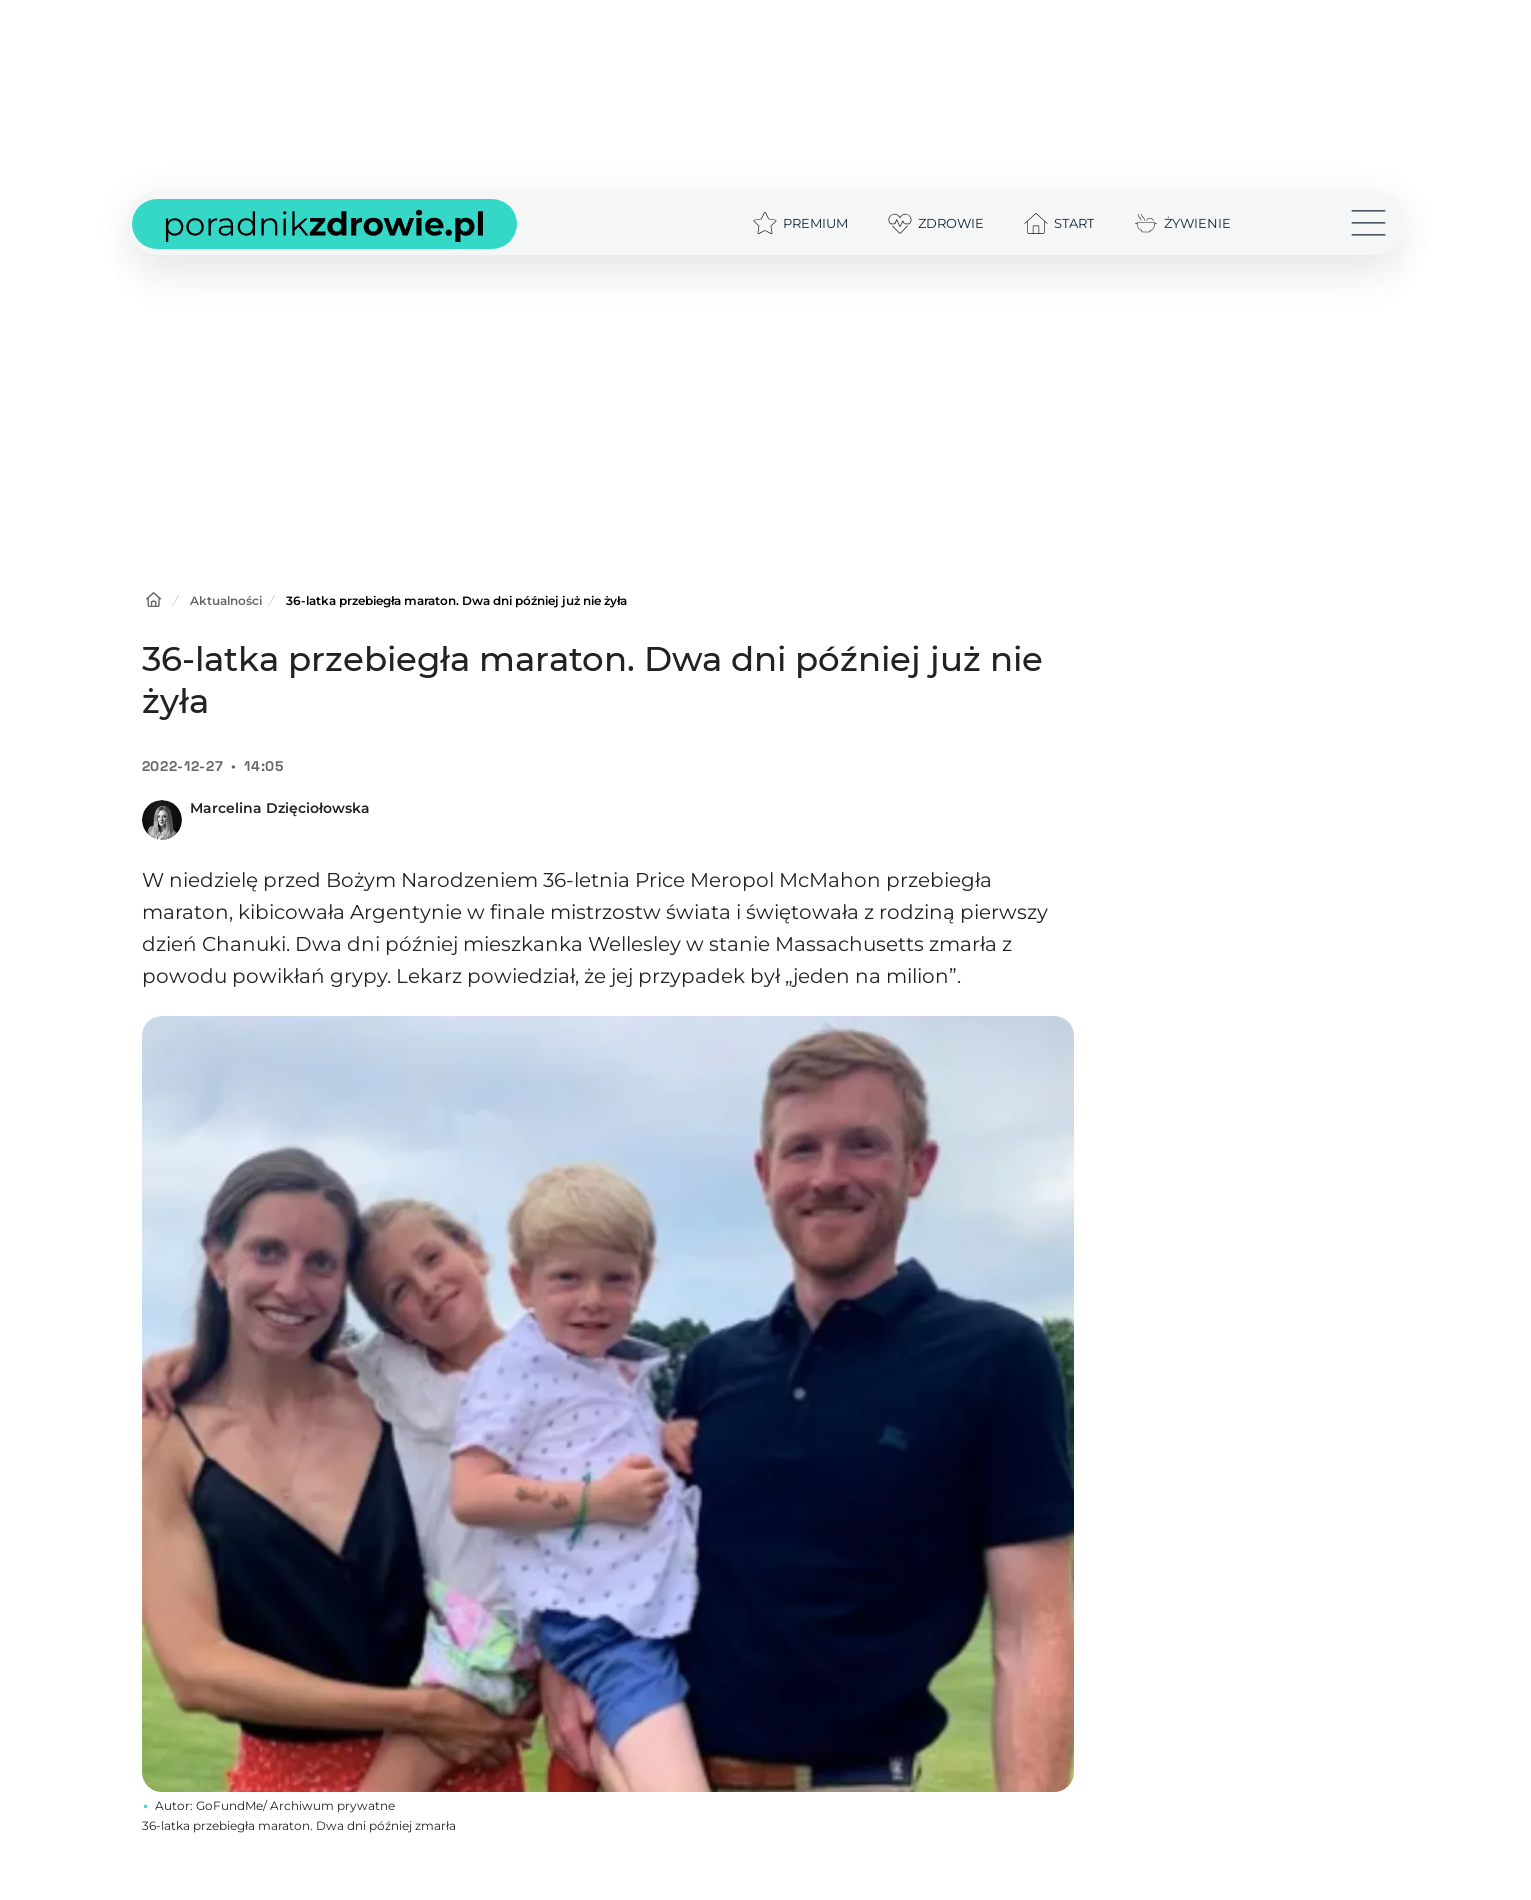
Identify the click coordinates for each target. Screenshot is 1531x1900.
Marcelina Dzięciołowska (280, 808)
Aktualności (226, 600)
